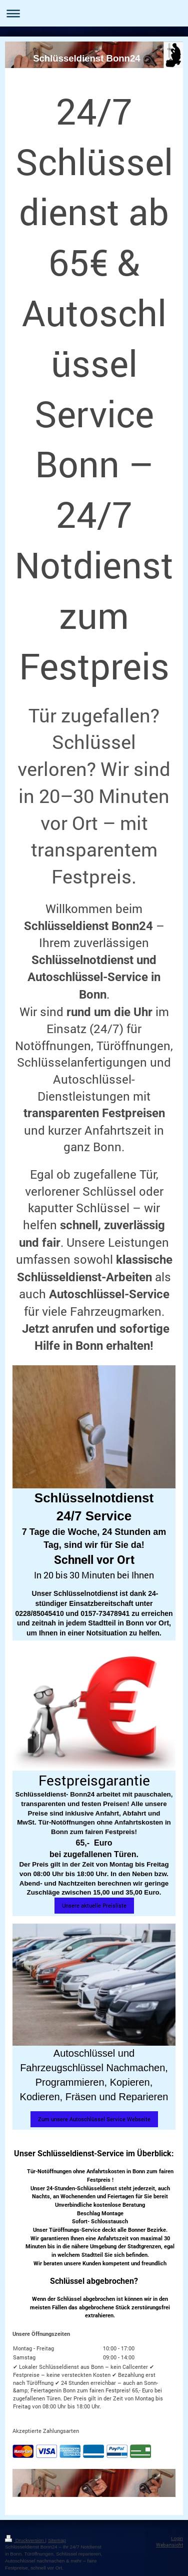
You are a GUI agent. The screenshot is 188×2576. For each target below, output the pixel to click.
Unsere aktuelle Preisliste (94, 1905)
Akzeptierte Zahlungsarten (45, 2430)
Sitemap (57, 2540)
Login (177, 2538)
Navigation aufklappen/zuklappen (94, 13)
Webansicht (169, 2544)
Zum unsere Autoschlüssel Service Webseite (94, 2119)
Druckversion (25, 2540)
